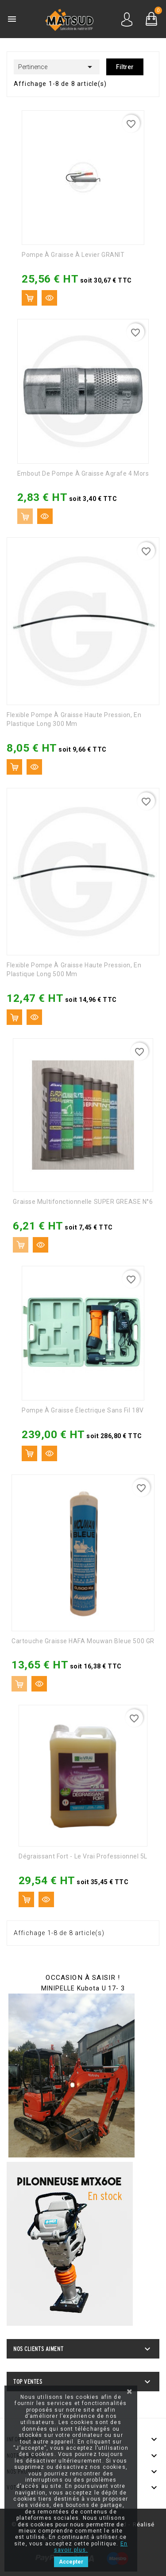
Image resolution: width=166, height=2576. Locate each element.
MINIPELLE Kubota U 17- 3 (83, 1988)
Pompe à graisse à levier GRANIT (73, 254)
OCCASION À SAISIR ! (83, 1978)
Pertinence (56, 67)
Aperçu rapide (49, 298)
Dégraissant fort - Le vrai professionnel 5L (83, 1856)
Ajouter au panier (29, 298)
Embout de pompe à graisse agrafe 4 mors (83, 473)
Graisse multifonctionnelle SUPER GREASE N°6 (83, 1201)
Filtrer (125, 66)
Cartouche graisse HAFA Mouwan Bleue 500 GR (83, 1641)
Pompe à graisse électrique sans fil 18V (83, 1410)
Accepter (71, 2562)
